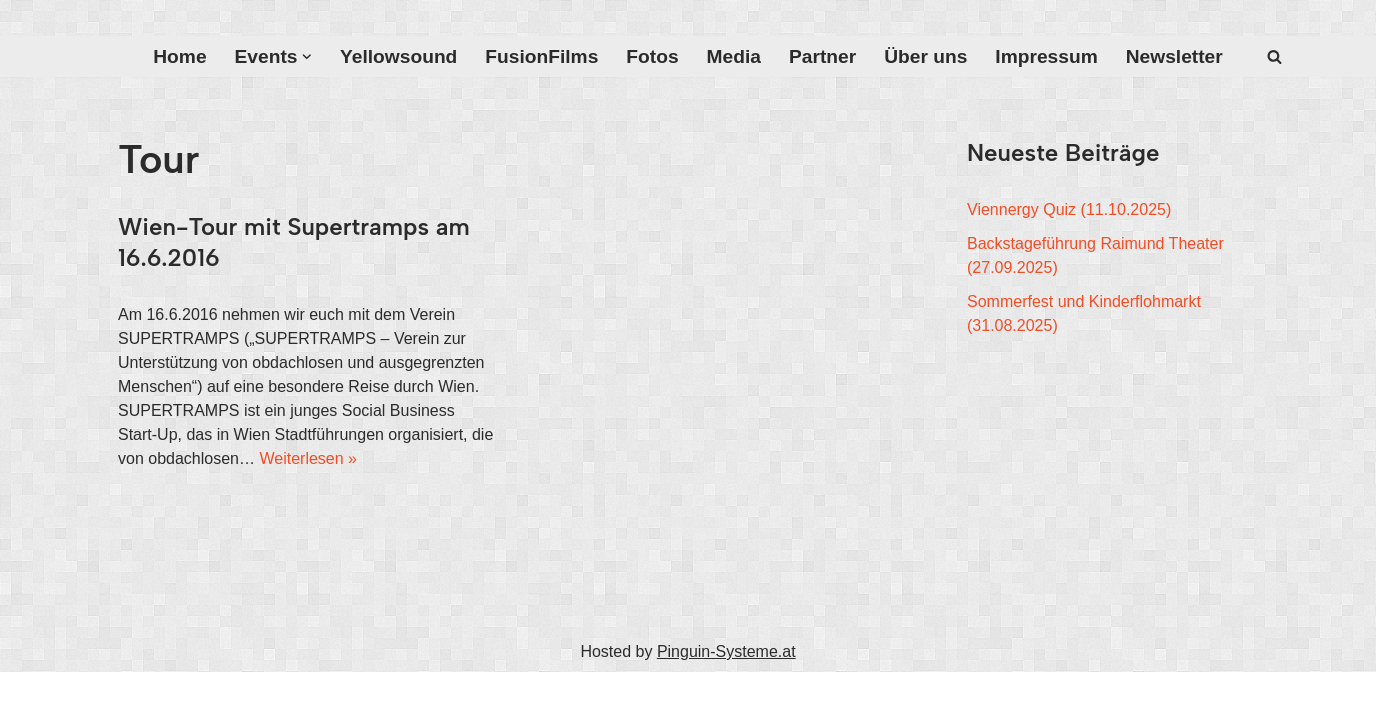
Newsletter (1174, 56)
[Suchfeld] (1274, 56)
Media (734, 56)
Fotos (652, 56)
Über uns (925, 56)
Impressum (1046, 56)
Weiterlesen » (308, 458)
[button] (307, 57)
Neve (136, 695)
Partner (822, 56)
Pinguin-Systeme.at (726, 651)
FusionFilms (541, 56)
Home (179, 56)
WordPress (319, 695)
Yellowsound (398, 56)
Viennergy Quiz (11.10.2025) (1069, 209)
